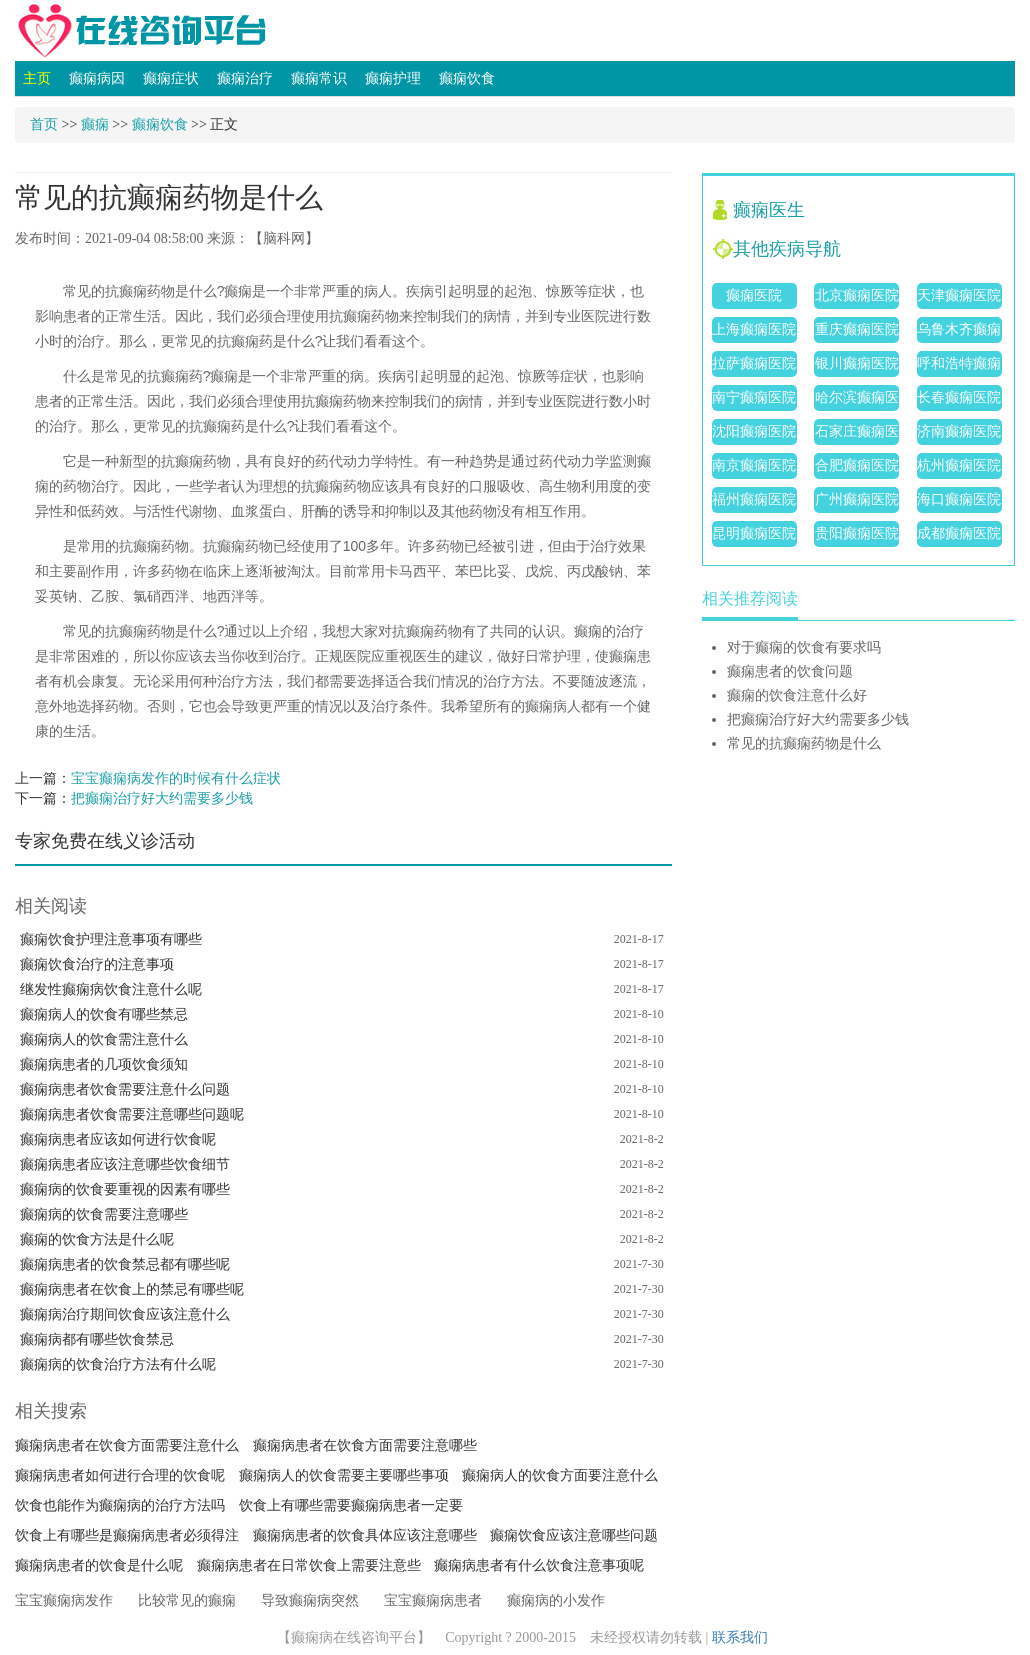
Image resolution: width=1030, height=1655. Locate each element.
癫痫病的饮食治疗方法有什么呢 (118, 1364)
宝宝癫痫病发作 (64, 1600)
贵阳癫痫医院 (857, 533)
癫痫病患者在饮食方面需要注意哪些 (365, 1445)
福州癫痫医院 (754, 499)
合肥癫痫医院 (857, 465)
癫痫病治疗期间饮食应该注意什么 (125, 1314)
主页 (37, 78)
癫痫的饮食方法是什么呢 (97, 1239)
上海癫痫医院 (754, 329)
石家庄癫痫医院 (857, 434)
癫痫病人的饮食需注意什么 (104, 1039)
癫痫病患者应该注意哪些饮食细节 (125, 1164)
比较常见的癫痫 (187, 1600)
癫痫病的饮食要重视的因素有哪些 (125, 1189)
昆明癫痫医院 (754, 533)
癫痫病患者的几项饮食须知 (104, 1064)
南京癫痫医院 (754, 465)
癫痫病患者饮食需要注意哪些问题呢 (132, 1114)
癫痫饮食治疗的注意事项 (97, 964)
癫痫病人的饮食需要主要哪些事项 (344, 1475)
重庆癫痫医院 (857, 329)
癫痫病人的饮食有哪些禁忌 (104, 1014)
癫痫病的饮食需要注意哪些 (104, 1214)
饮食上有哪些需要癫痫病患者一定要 (351, 1505)
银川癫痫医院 (857, 363)
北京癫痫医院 (857, 295)
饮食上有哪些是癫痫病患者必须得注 (127, 1535)
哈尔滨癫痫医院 (857, 400)
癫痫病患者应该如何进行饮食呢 (118, 1139)
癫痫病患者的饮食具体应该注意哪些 (365, 1535)
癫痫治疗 (245, 78)
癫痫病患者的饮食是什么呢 (99, 1565)
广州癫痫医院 (857, 499)
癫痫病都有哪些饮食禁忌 (97, 1339)
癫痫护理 (393, 78)
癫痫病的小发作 (556, 1600)
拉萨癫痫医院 (754, 363)
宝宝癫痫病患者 (433, 1600)
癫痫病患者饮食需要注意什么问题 (125, 1089)
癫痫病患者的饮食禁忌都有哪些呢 (125, 1264)
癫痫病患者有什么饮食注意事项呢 (539, 1565)
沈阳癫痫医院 (754, 431)
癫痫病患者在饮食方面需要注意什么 (127, 1445)
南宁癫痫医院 (754, 397)
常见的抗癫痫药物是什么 (804, 743)
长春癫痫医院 (959, 397)
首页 (44, 124)
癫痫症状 (171, 78)
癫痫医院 (754, 295)
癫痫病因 (97, 78)
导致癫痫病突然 (310, 1600)
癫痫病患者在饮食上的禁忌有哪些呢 (132, 1289)
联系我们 (740, 1637)
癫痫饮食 (467, 78)
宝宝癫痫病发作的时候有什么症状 (176, 778)
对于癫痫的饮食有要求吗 (804, 647)
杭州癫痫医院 (959, 465)
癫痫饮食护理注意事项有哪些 (111, 939)
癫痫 (95, 124)
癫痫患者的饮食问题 (790, 671)
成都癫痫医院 (959, 533)
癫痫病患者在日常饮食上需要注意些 (309, 1565)
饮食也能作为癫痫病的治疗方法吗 (120, 1505)
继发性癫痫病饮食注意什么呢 (111, 989)
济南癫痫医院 (959, 431)
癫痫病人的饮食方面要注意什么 (560, 1475)
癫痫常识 (319, 78)
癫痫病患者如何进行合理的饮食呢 (120, 1475)
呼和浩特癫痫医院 (959, 366)
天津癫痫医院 (959, 295)
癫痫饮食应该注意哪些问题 (574, 1535)
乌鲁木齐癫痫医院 (959, 332)
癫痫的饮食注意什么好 (797, 695)
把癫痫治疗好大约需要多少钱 (162, 798)
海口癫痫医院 (959, 499)
